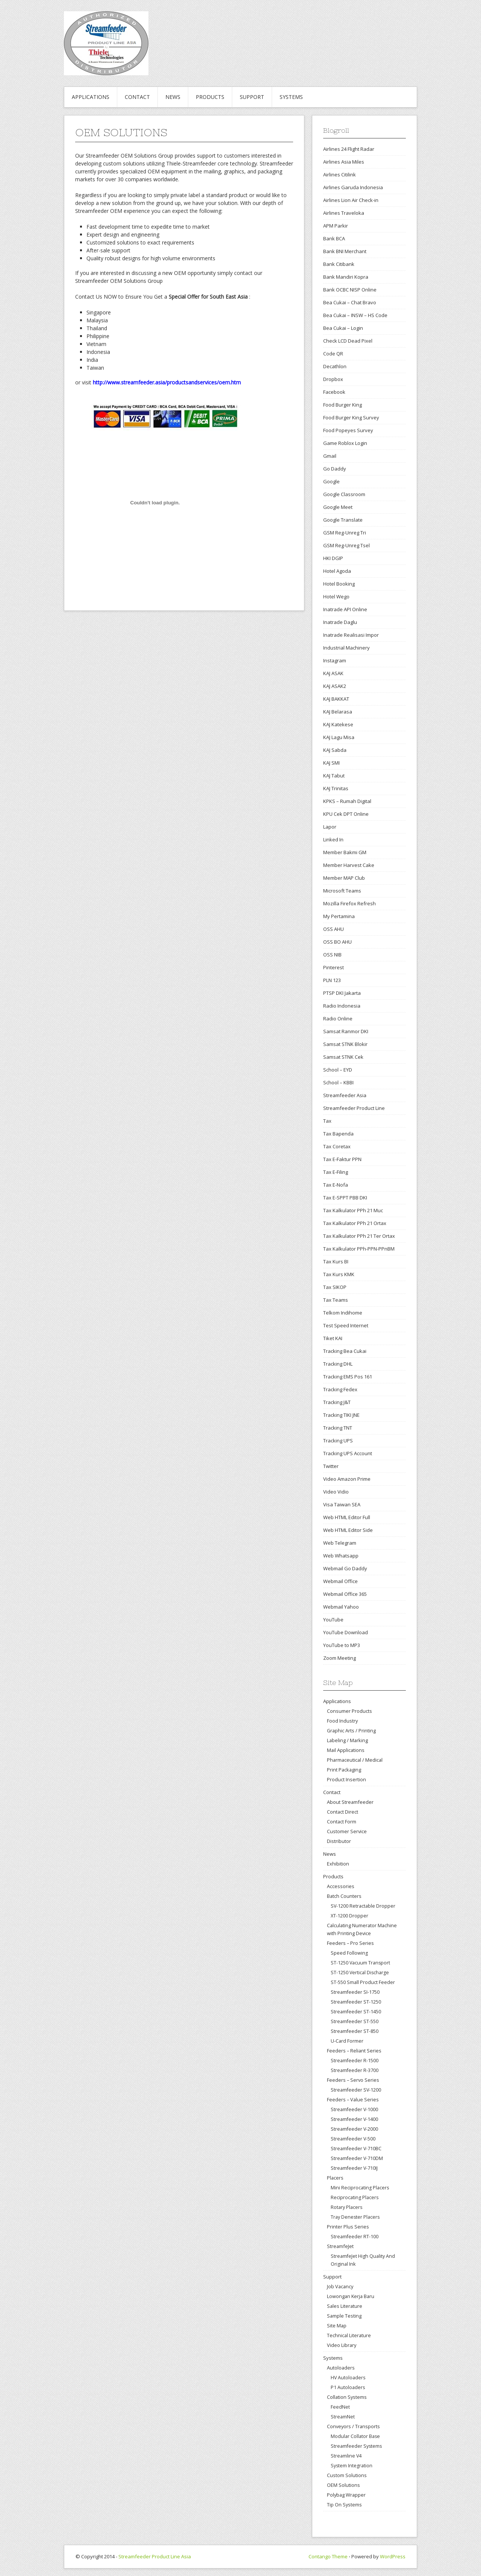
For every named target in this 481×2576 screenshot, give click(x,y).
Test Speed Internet (345, 1325)
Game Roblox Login (345, 443)
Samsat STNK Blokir (345, 1044)
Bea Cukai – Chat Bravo (349, 302)
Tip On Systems (344, 2504)
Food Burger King (342, 404)
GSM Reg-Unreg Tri (344, 532)
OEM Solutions (343, 2485)
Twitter (331, 1466)
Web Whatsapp (340, 1555)
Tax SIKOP (334, 1287)
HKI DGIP (333, 558)
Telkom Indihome (342, 1312)
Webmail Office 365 (345, 1594)
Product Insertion (346, 1779)
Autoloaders (341, 2367)
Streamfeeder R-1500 (354, 2060)
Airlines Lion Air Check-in (350, 200)
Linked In (333, 839)
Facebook (334, 392)
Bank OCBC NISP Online (350, 289)
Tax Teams (335, 1299)
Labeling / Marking (347, 1740)
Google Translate (343, 519)
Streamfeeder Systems (356, 2446)
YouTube (333, 1619)
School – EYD (337, 1069)
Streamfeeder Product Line (354, 1108)
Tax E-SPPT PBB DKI (345, 1197)
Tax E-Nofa (335, 1184)
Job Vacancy (340, 2286)
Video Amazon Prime (347, 1478)
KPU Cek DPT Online (346, 814)
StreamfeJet (340, 2246)
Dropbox (333, 379)
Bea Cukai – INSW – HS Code (355, 315)
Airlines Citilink (339, 174)
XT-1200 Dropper (349, 1916)
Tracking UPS (338, 1440)
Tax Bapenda (338, 1133)
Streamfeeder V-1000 (354, 2109)
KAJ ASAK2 (334, 686)
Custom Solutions (347, 2475)
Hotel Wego (336, 596)
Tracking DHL (337, 1363)
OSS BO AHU (337, 941)
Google (331, 481)
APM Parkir (335, 225)
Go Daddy (334, 468)
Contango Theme (328, 2556)
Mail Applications (346, 1750)
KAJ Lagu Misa (338, 737)
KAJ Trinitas (335, 788)
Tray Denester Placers (355, 2217)
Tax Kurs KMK (338, 1274)
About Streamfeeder (350, 1802)
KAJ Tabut (334, 775)
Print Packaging (344, 1769)
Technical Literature (349, 2335)
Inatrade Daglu (340, 622)
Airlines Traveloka (343, 212)
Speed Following (349, 1953)
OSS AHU (333, 929)
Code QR (333, 353)
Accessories (340, 1886)
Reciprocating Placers (354, 2197)
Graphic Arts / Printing (351, 1730)
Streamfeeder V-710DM (357, 2158)
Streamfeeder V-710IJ (354, 2168)
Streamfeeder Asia (344, 1095)
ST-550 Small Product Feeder (363, 1982)
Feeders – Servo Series (353, 2080)
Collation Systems (347, 2397)
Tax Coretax (337, 1146)
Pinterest (333, 967)
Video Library (341, 2345)
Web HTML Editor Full (346, 1517)
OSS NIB (332, 954)
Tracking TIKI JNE (341, 1415)
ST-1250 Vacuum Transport (360, 1963)
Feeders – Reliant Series (354, 2050)
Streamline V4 (346, 2456)
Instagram (334, 660)
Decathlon (334, 366)
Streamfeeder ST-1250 (356, 2002)
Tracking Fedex (340, 1389)
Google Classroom (344, 494)
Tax (327, 1120)
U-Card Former (347, 2041)
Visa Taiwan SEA (341, 1504)
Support (252, 96)
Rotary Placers (346, 2207)
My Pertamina (339, 916)
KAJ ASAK (333, 673)
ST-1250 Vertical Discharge (360, 1972)
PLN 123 (332, 980)
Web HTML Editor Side (348, 1530)
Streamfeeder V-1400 (354, 2119)
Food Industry (342, 1720)
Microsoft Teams (342, 890)
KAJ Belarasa (337, 711)
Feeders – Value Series (353, 2099)
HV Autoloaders (348, 2377)
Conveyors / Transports (353, 2426)
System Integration (351, 2465)
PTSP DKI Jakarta (342, 993)
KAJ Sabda (334, 750)
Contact (137, 96)
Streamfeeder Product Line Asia (154, 2556)
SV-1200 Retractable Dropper (363, 1906)
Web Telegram (339, 1542)
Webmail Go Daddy (345, 1568)
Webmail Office (340, 1581)
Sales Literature (344, 2306)
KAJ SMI (331, 762)
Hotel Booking (339, 583)
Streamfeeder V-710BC (356, 2148)
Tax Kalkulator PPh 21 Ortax (354, 1223)
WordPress (392, 2556)
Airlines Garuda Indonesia (353, 187)
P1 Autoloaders (348, 2387)
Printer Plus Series (348, 2226)
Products (210, 96)
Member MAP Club (344, 877)
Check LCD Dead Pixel (347, 340)
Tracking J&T (337, 1402)
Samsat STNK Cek (343, 1056)
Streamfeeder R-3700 (354, 2070)
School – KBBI (338, 1082)
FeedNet (340, 2407)
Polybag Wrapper (346, 2494)
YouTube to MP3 (341, 1645)
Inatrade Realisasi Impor (351, 634)
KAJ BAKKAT (336, 698)
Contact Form (341, 1821)
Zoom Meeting (339, 1658)
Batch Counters (344, 1896)
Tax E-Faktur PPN (342, 1159)
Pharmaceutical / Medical (355, 1759)
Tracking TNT (337, 1427)
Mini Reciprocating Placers (360, 2187)
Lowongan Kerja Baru (350, 2296)
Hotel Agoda (337, 571)
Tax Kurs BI (335, 1261)
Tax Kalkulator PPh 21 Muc (353, 1210)
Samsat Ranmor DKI (345, 1031)
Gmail (329, 455)
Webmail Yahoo (341, 1606)
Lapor (329, 826)
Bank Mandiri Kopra (345, 276)
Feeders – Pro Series (350, 1943)
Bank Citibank (338, 264)
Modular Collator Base (355, 2436)
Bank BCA (334, 238)
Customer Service (347, 1831)
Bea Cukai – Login (343, 328)
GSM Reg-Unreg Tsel (346, 545)
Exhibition (338, 1863)
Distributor (339, 1841)
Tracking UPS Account (347, 1453)
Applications (90, 96)
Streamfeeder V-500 (353, 2139)
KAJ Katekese (338, 724)
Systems (291, 96)
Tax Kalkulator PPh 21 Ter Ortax (359, 1236)
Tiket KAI (332, 1338)
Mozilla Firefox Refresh (349, 903)
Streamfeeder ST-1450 (356, 2011)
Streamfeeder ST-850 (354, 2031)
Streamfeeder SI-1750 (355, 1992)
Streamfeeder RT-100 (354, 2236)
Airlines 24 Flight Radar (348, 149)
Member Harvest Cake (348, 865)
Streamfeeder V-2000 (354, 2129)
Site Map (336, 2325)
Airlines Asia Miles (343, 161)
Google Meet (337, 507)
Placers (335, 2177)
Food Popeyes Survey (348, 430)
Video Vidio (336, 1491)
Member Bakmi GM (344, 852)
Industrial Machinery (346, 647)
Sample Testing (344, 2315)
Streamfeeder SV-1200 (356, 2090)
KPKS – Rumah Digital (347, 801)
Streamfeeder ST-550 (354, 2021)
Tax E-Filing (335, 1172)
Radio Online (337, 1018)
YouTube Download (345, 1632)
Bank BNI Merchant (344, 251)
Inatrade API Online (345, 609)
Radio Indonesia (341, 1005)
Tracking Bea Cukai (344, 1351)
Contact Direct (342, 1811)
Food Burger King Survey (351, 417)
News (172, 96)
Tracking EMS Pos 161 (347, 1376)
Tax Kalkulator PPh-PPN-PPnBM (359, 1248)
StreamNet (343, 2417)
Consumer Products (349, 1711)
